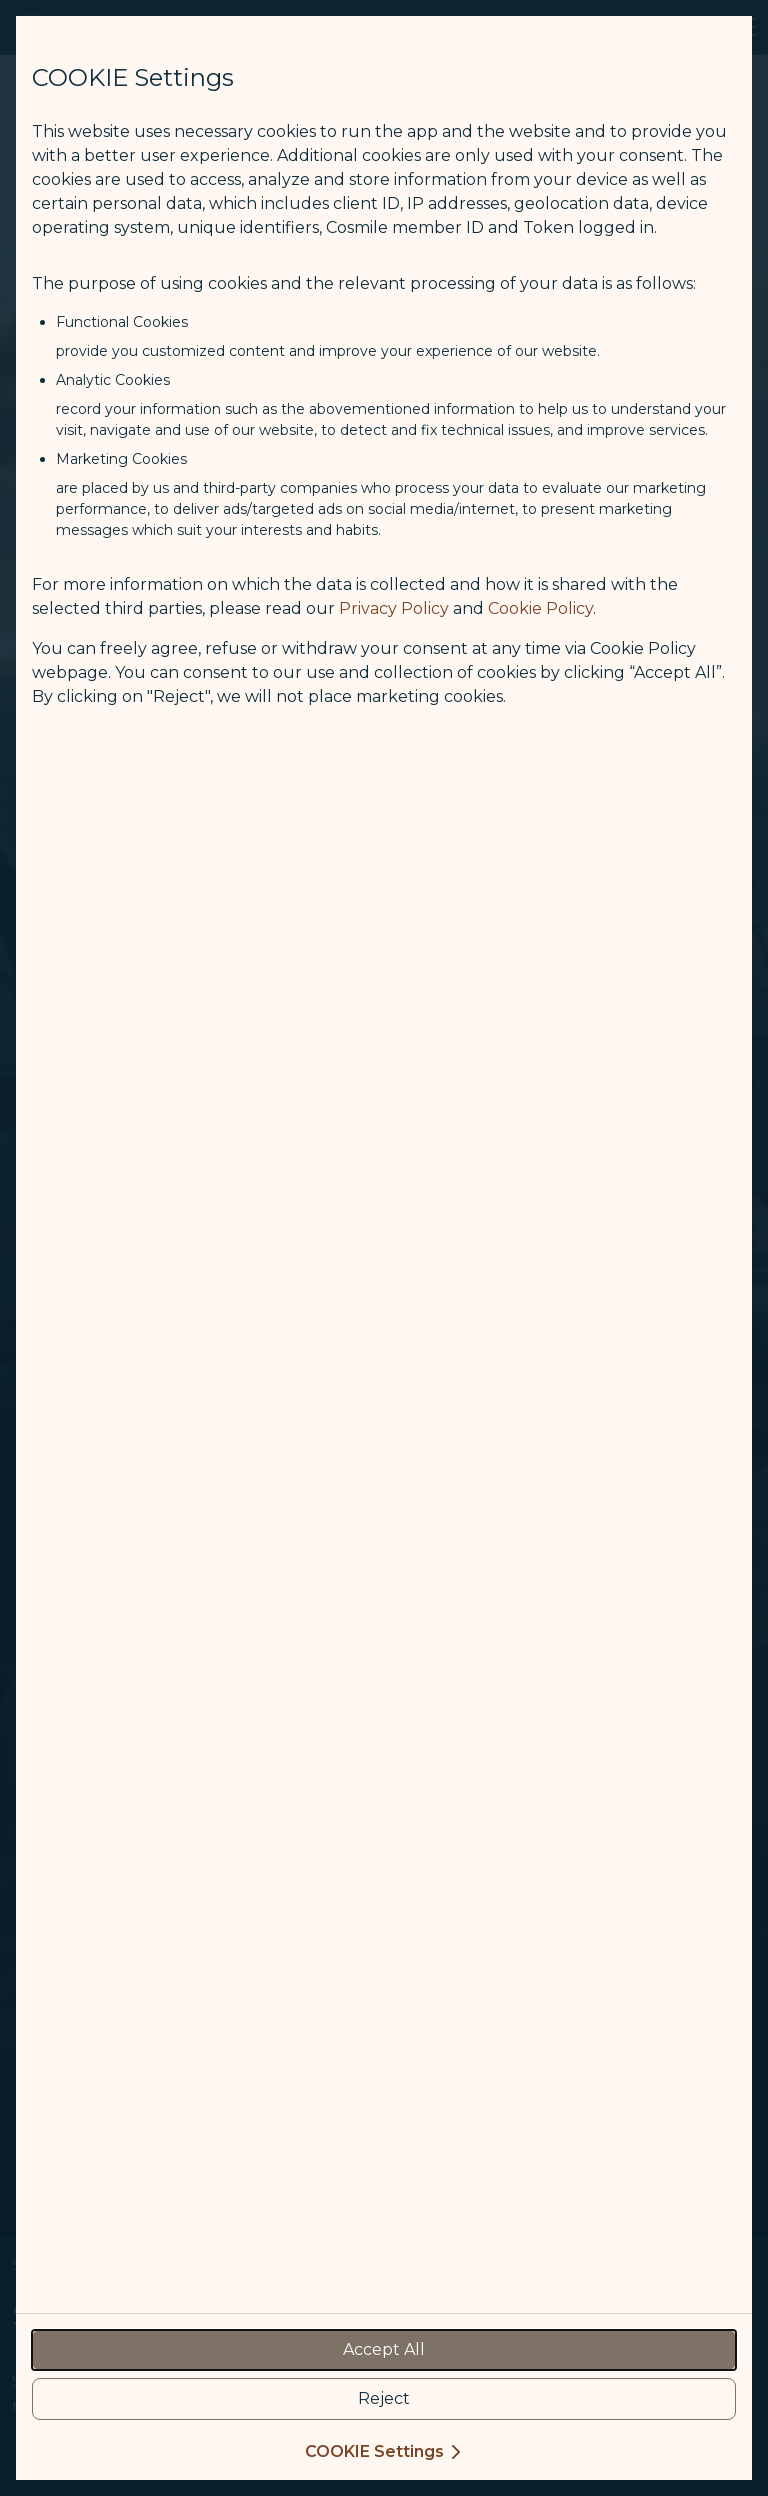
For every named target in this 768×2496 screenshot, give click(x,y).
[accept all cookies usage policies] (384, 2350)
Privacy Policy (394, 608)
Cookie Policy (540, 608)
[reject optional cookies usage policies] (384, 2399)
